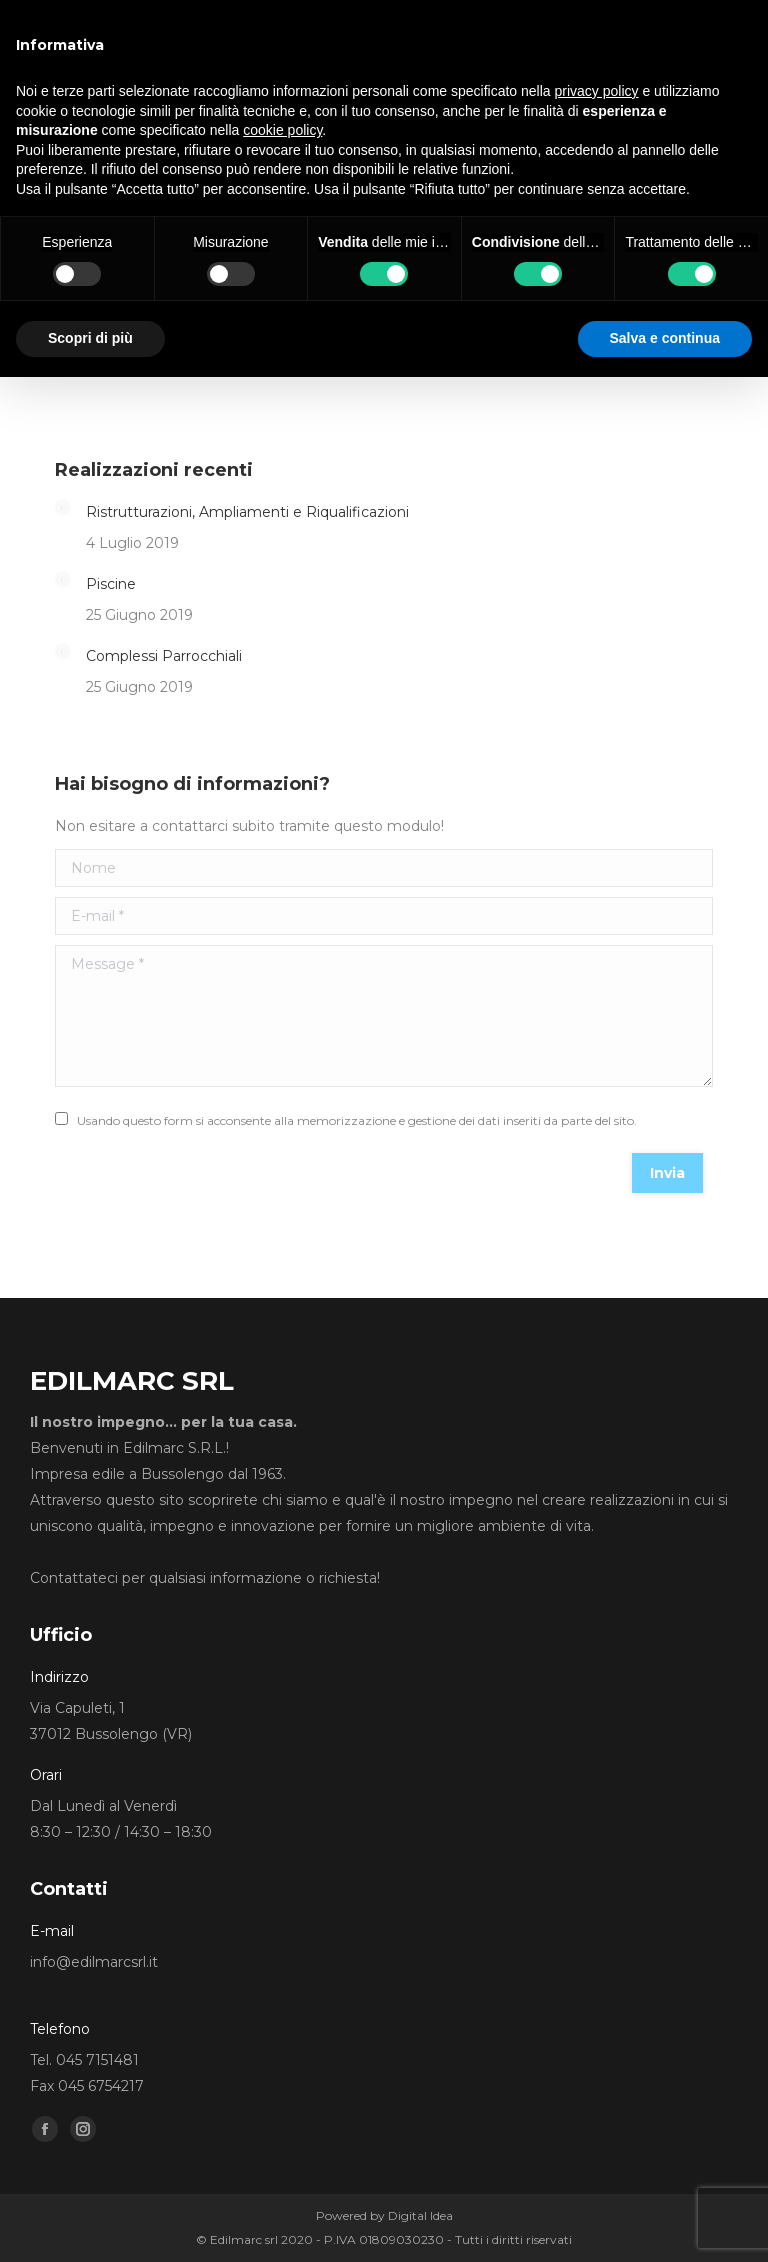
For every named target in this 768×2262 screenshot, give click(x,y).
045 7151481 (97, 2060)
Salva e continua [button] (665, 338)
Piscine (111, 584)
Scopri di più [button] (90, 338)
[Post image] (63, 507)
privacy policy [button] (597, 91)
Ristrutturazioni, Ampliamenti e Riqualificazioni (247, 512)
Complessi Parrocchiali (164, 656)
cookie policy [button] (282, 130)
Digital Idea (420, 2215)
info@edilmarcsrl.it (94, 1962)
